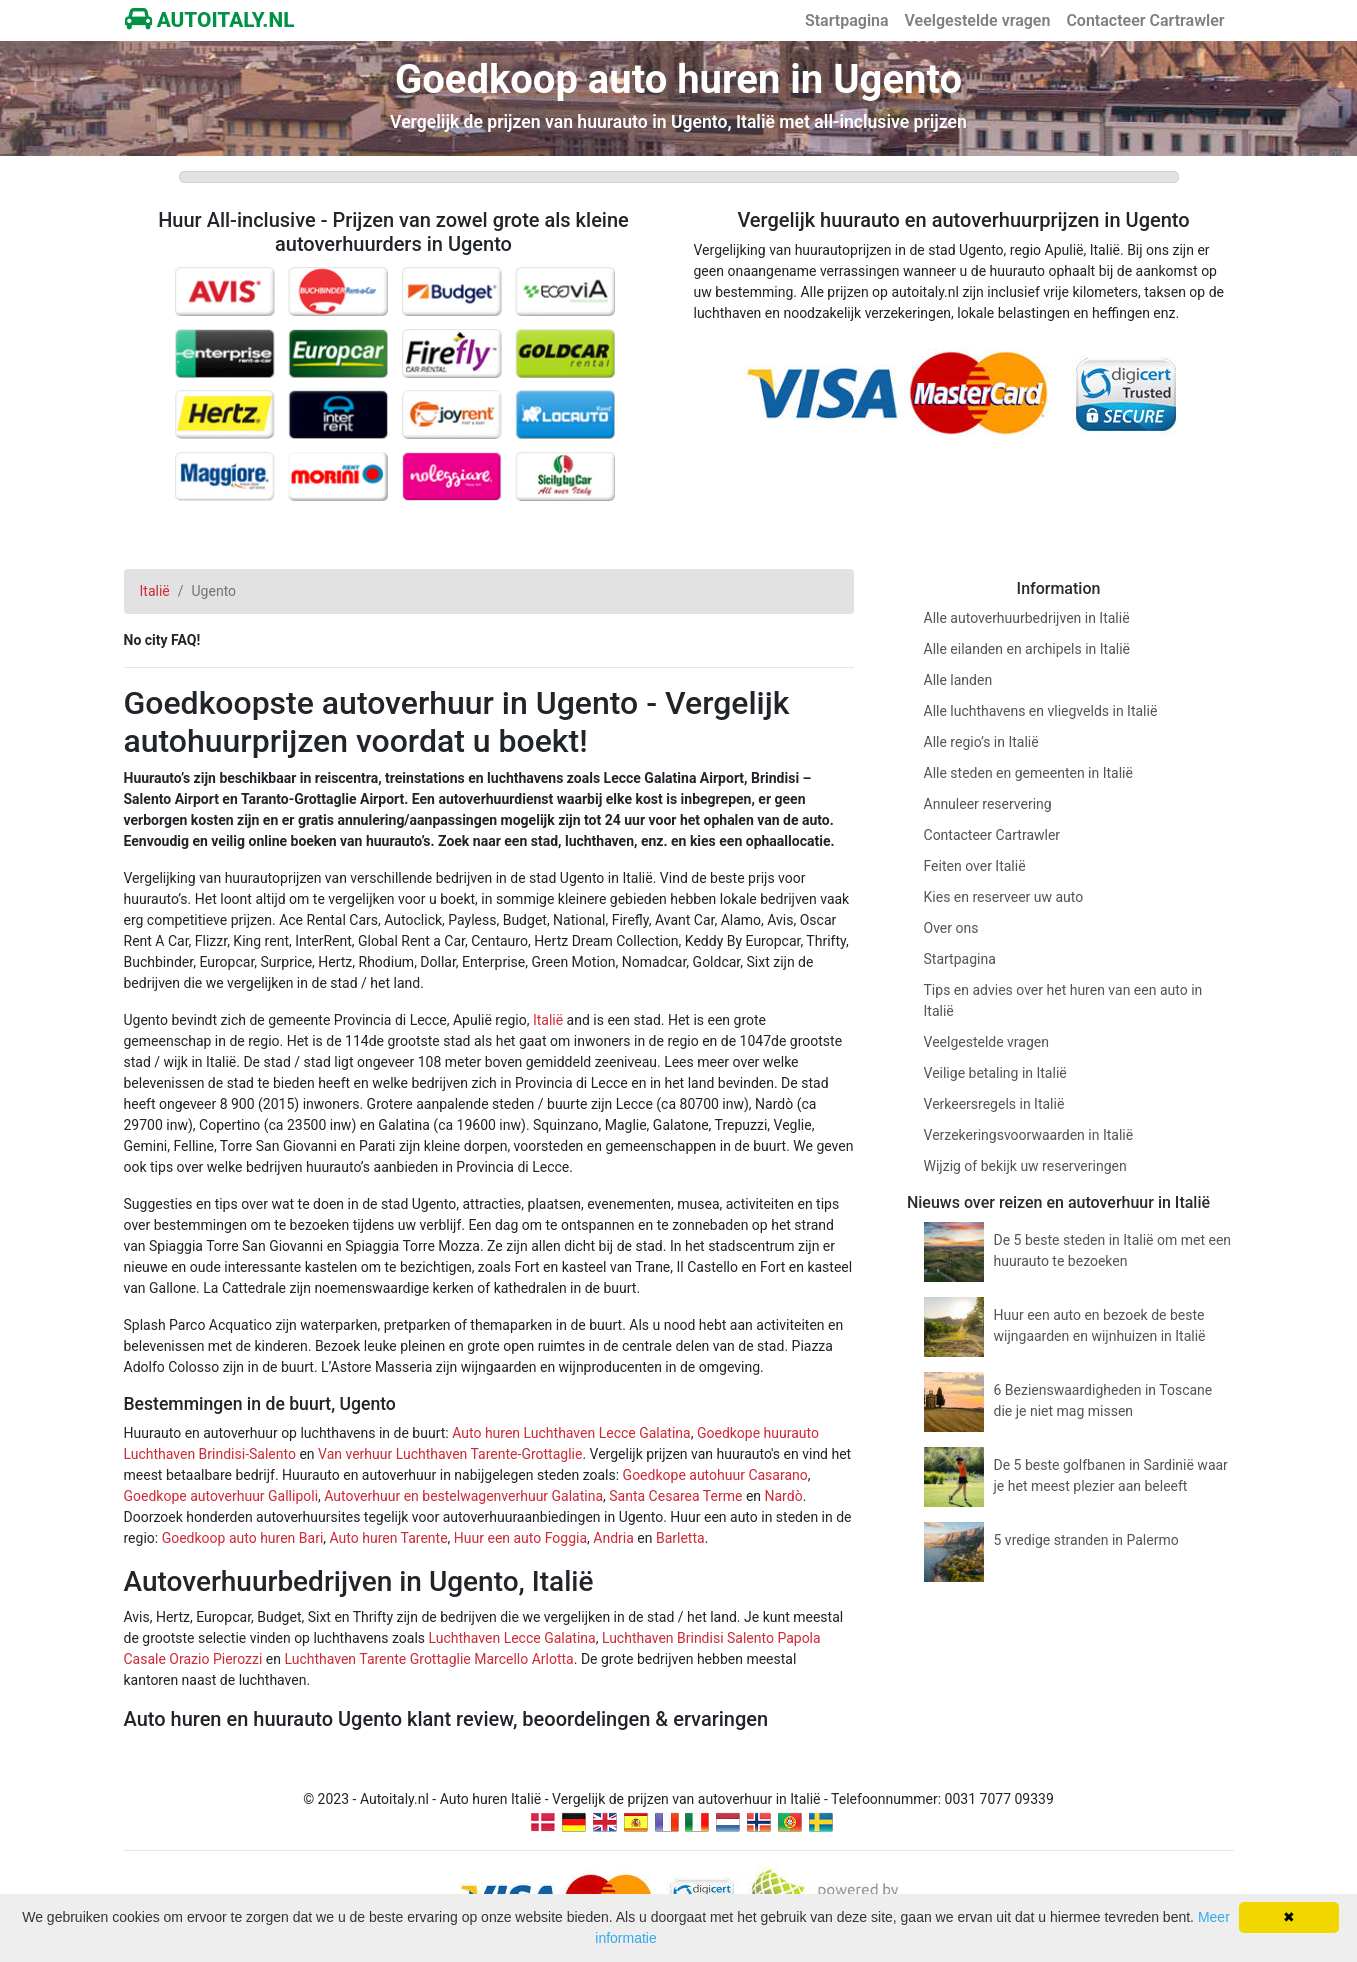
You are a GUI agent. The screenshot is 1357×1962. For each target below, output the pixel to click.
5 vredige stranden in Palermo (1086, 1540)
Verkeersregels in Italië (994, 1104)
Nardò (784, 1496)
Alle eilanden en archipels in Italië (1027, 649)
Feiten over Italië (975, 866)
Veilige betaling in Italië (995, 1073)
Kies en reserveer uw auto (1004, 897)
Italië (548, 1020)
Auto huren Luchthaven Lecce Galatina (571, 1433)
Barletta (680, 1538)
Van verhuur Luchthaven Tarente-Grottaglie (450, 1454)
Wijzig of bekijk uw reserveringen (1025, 1166)
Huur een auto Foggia (520, 1538)
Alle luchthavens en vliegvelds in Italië (1041, 711)
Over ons (951, 928)
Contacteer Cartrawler (1145, 20)
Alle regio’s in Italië (981, 742)
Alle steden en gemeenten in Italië (1028, 773)
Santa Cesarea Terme (675, 1496)
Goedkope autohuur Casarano (715, 1475)
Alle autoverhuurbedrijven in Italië (1027, 618)
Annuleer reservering (988, 804)
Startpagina (847, 20)
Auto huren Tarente (389, 1538)
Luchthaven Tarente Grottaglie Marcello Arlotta (428, 1659)
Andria (613, 1538)
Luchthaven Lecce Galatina (512, 1638)
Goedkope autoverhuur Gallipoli (221, 1496)
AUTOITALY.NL (210, 20)
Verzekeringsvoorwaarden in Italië (1029, 1135)
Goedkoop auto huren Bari (243, 1538)
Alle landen (958, 680)
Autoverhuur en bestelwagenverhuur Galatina (463, 1496)
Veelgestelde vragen (978, 20)
